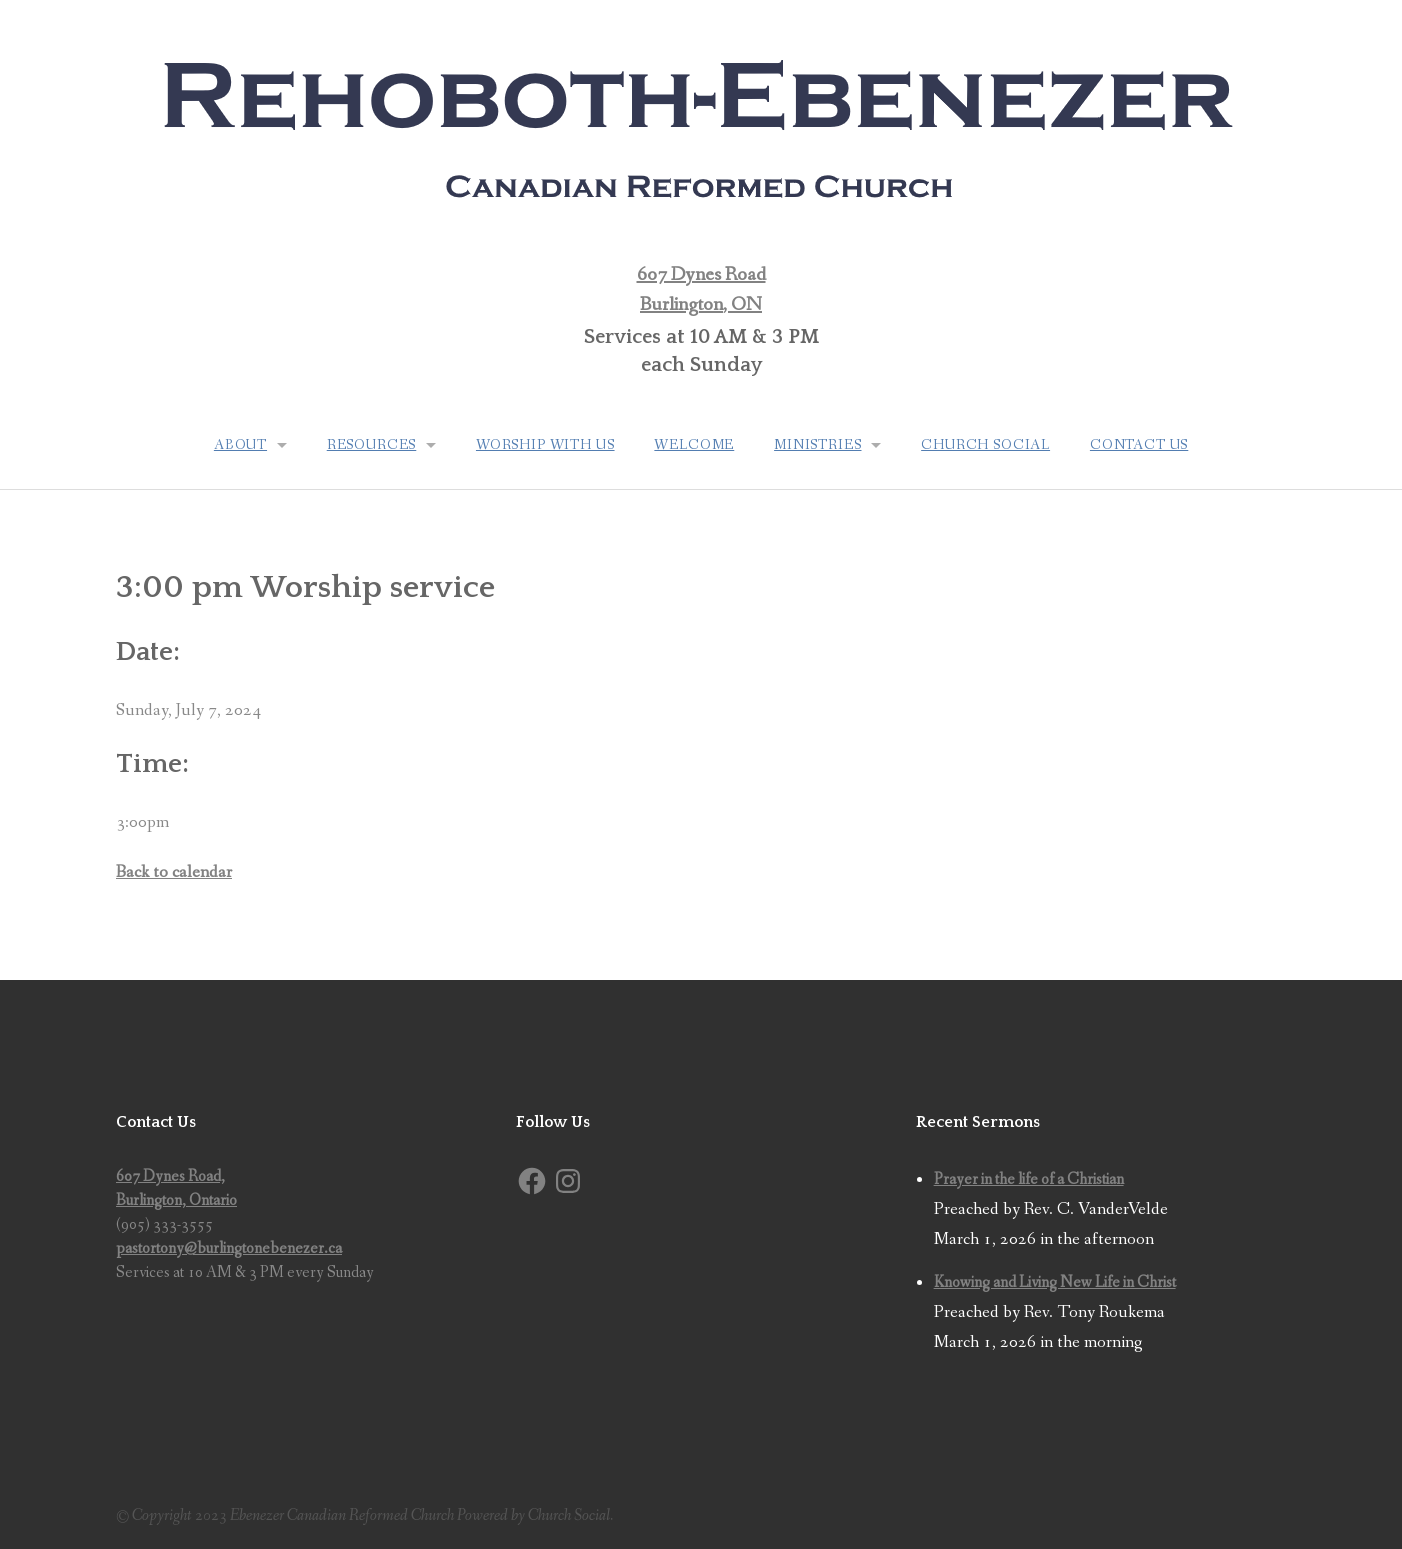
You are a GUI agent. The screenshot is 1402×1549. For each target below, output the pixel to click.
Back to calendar (174, 872)
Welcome (694, 445)
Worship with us (545, 445)
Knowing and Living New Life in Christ (1055, 1282)
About (239, 445)
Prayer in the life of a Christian (1029, 1179)
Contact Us (1140, 445)
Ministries (817, 445)
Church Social (986, 445)
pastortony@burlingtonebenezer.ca (229, 1248)
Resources (371, 445)
